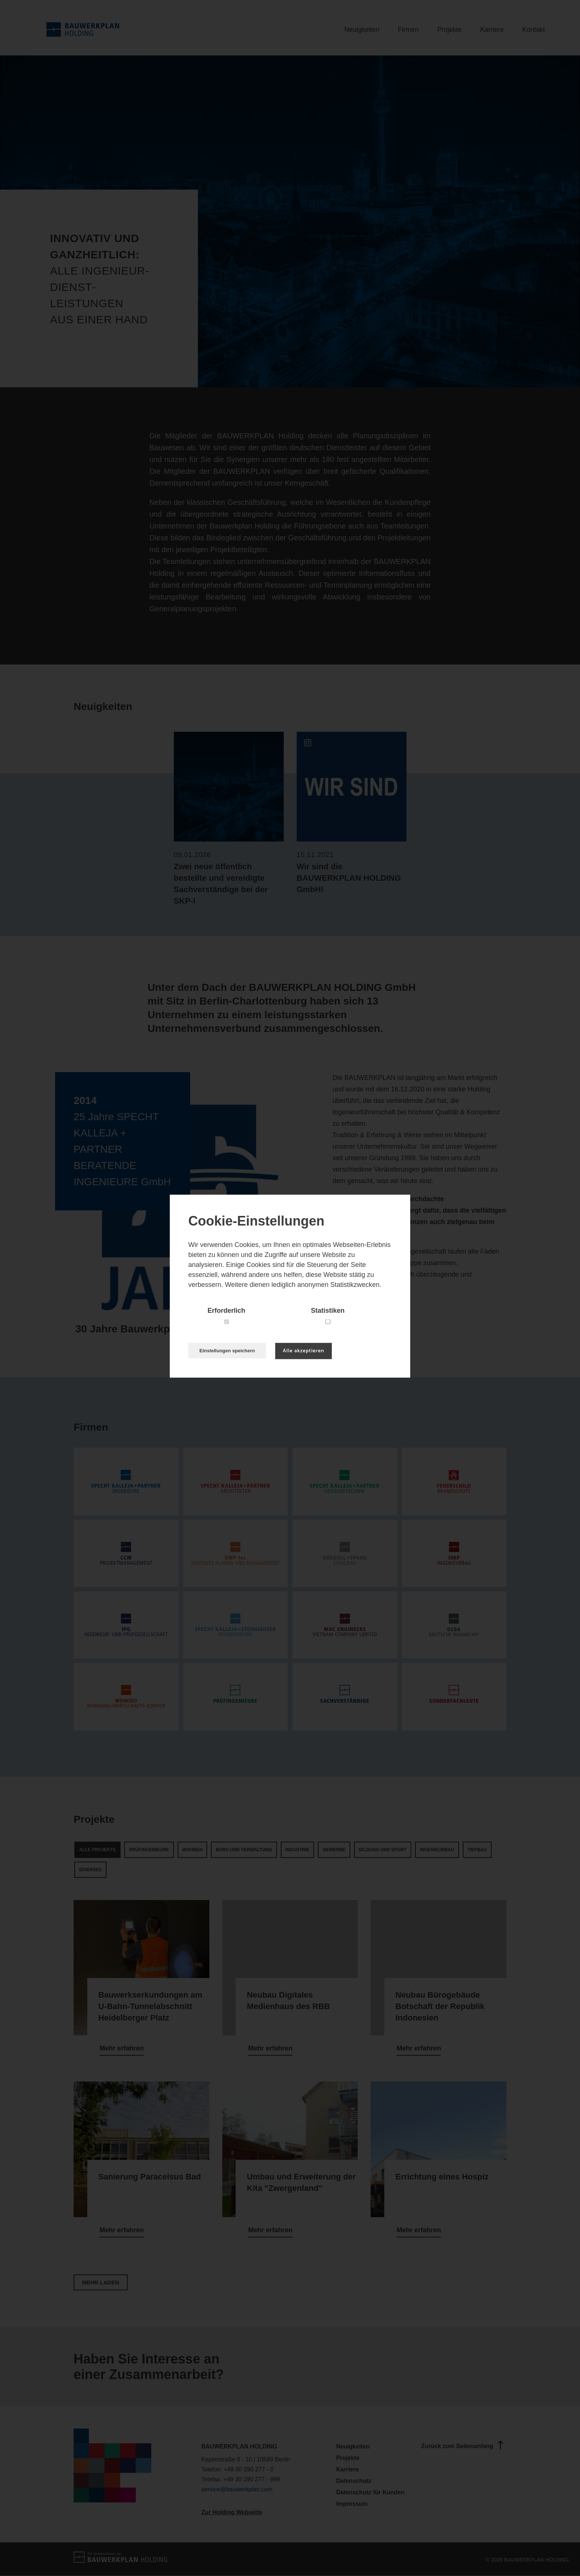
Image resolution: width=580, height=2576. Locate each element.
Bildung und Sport (383, 1849)
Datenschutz (353, 2481)
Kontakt (533, 29)
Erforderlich (226, 1310)
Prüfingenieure (149, 1849)
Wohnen (192, 1849)
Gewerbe (334, 1849)
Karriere (492, 29)
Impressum (352, 2504)
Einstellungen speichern (227, 1350)
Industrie (298, 1849)
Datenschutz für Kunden (370, 2492)
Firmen (408, 29)
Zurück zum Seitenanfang (463, 2445)
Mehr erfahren (122, 2048)
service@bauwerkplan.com (236, 2489)
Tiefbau (477, 1849)
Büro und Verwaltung (244, 1849)
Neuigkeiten (362, 29)
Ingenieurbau (437, 1849)
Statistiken (327, 1310)
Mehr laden (100, 2282)
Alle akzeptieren (303, 1351)
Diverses (90, 1869)
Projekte (449, 29)
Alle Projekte (97, 1849)
